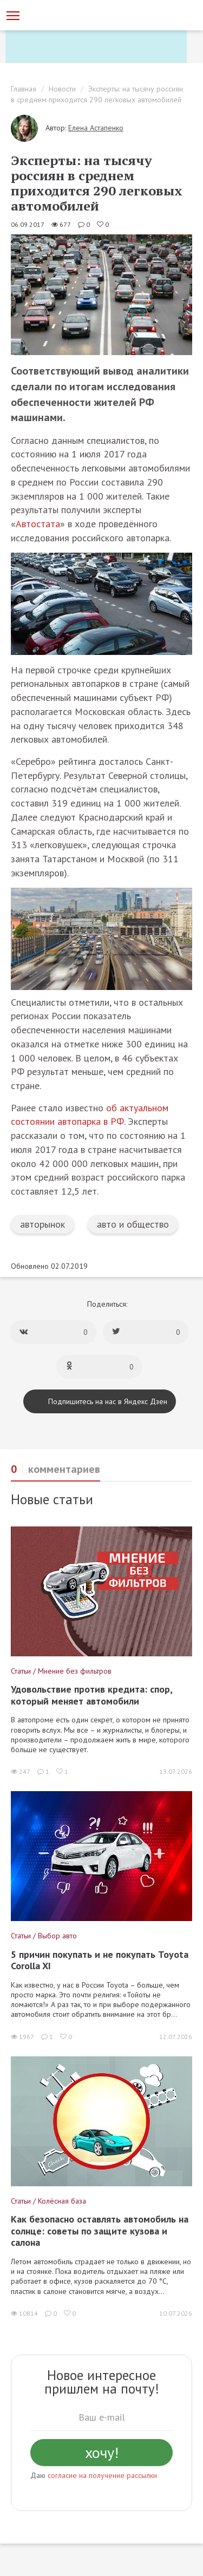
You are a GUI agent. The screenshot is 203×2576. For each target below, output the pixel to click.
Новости (62, 89)
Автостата (38, 523)
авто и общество (133, 1224)
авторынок (42, 1224)
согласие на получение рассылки (102, 2475)
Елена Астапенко (95, 128)
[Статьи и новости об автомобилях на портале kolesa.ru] (66, 14)
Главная (23, 89)
